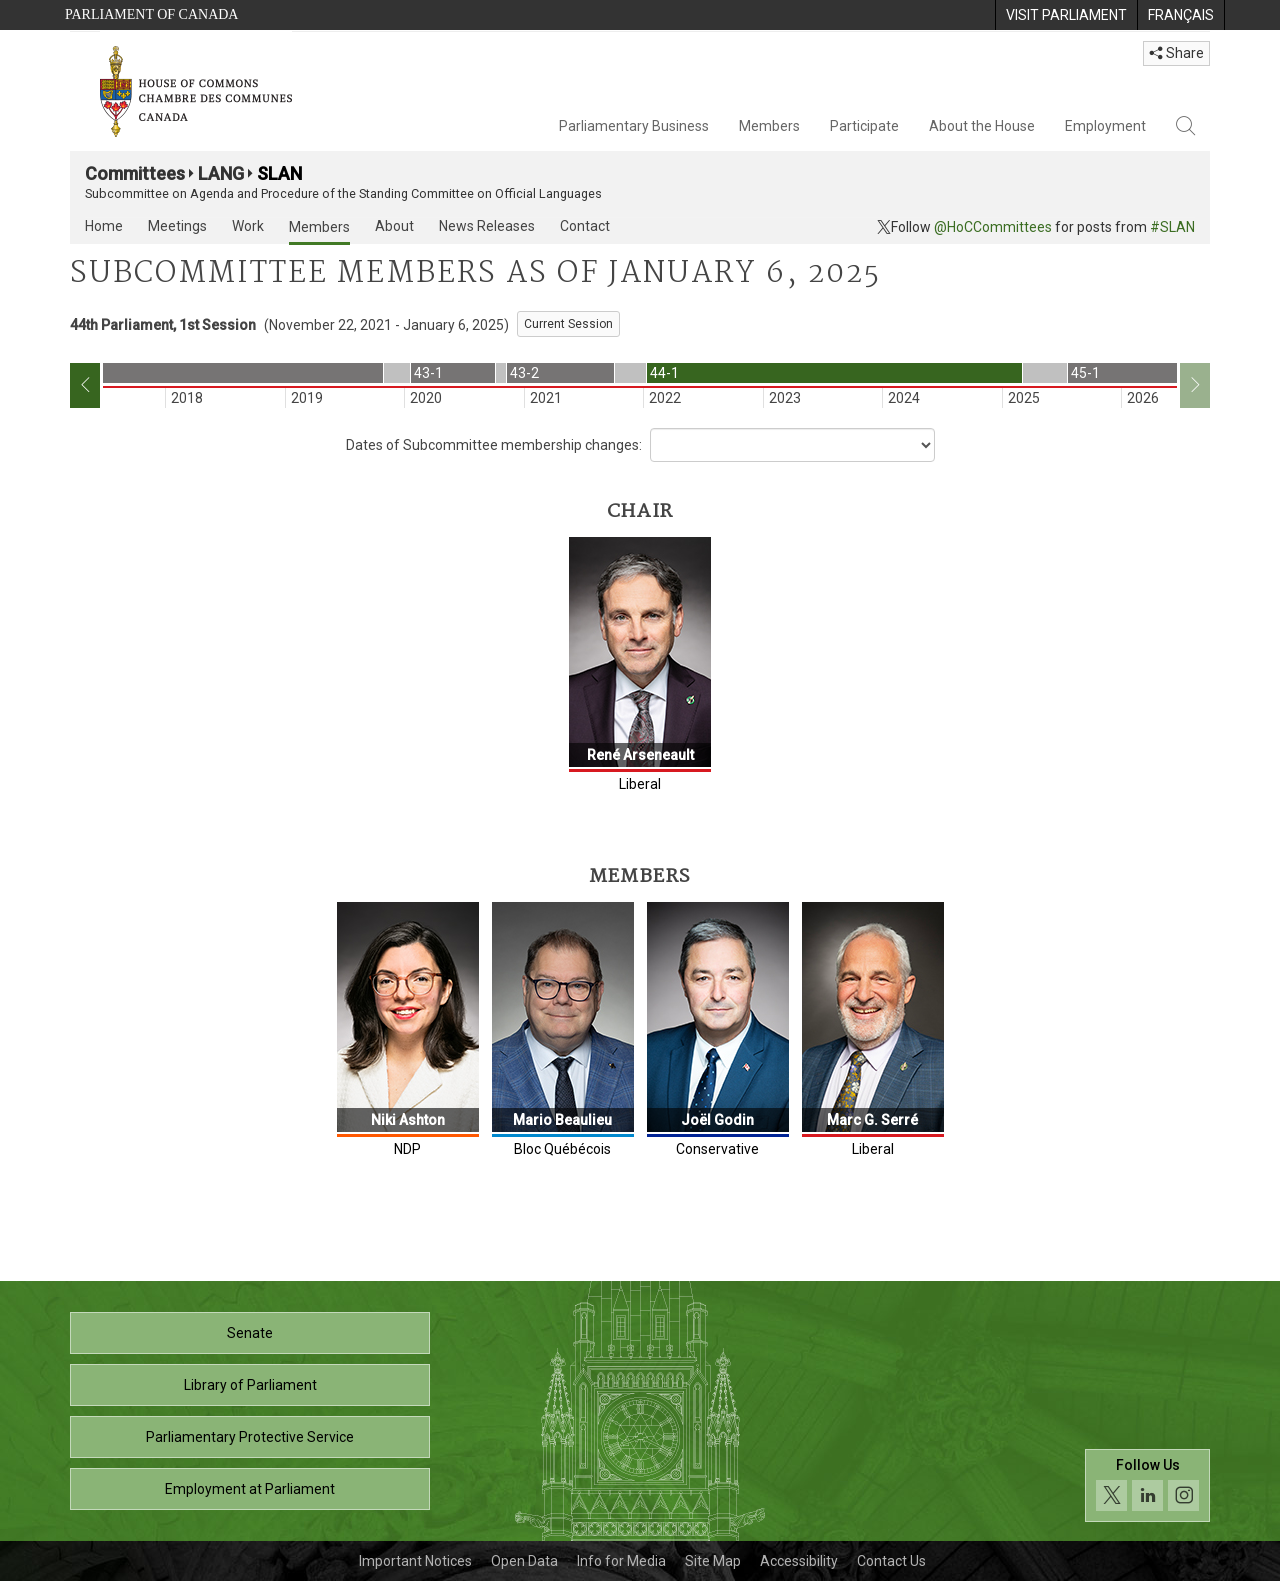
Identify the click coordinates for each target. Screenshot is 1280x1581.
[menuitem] (1066, 15)
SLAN (279, 173)
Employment (1105, 126)
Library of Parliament (250, 1385)
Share (1176, 53)
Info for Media (621, 1561)
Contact (585, 226)
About (394, 226)
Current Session (568, 324)
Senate (250, 1333)
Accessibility (799, 1561)
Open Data (524, 1561)
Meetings (177, 226)
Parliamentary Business (634, 126)
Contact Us (891, 1561)
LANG (221, 173)
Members (769, 126)
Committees (135, 173)
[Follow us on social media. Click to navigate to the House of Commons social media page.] (1147, 1485)
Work (248, 226)
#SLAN (1172, 227)
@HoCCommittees (993, 227)
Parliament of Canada (151, 14)
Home (104, 226)
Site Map (713, 1561)
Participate (864, 126)
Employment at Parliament (250, 1489)
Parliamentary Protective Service (250, 1437)
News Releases (487, 226)
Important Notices (415, 1561)
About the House (982, 126)
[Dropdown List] (792, 445)
